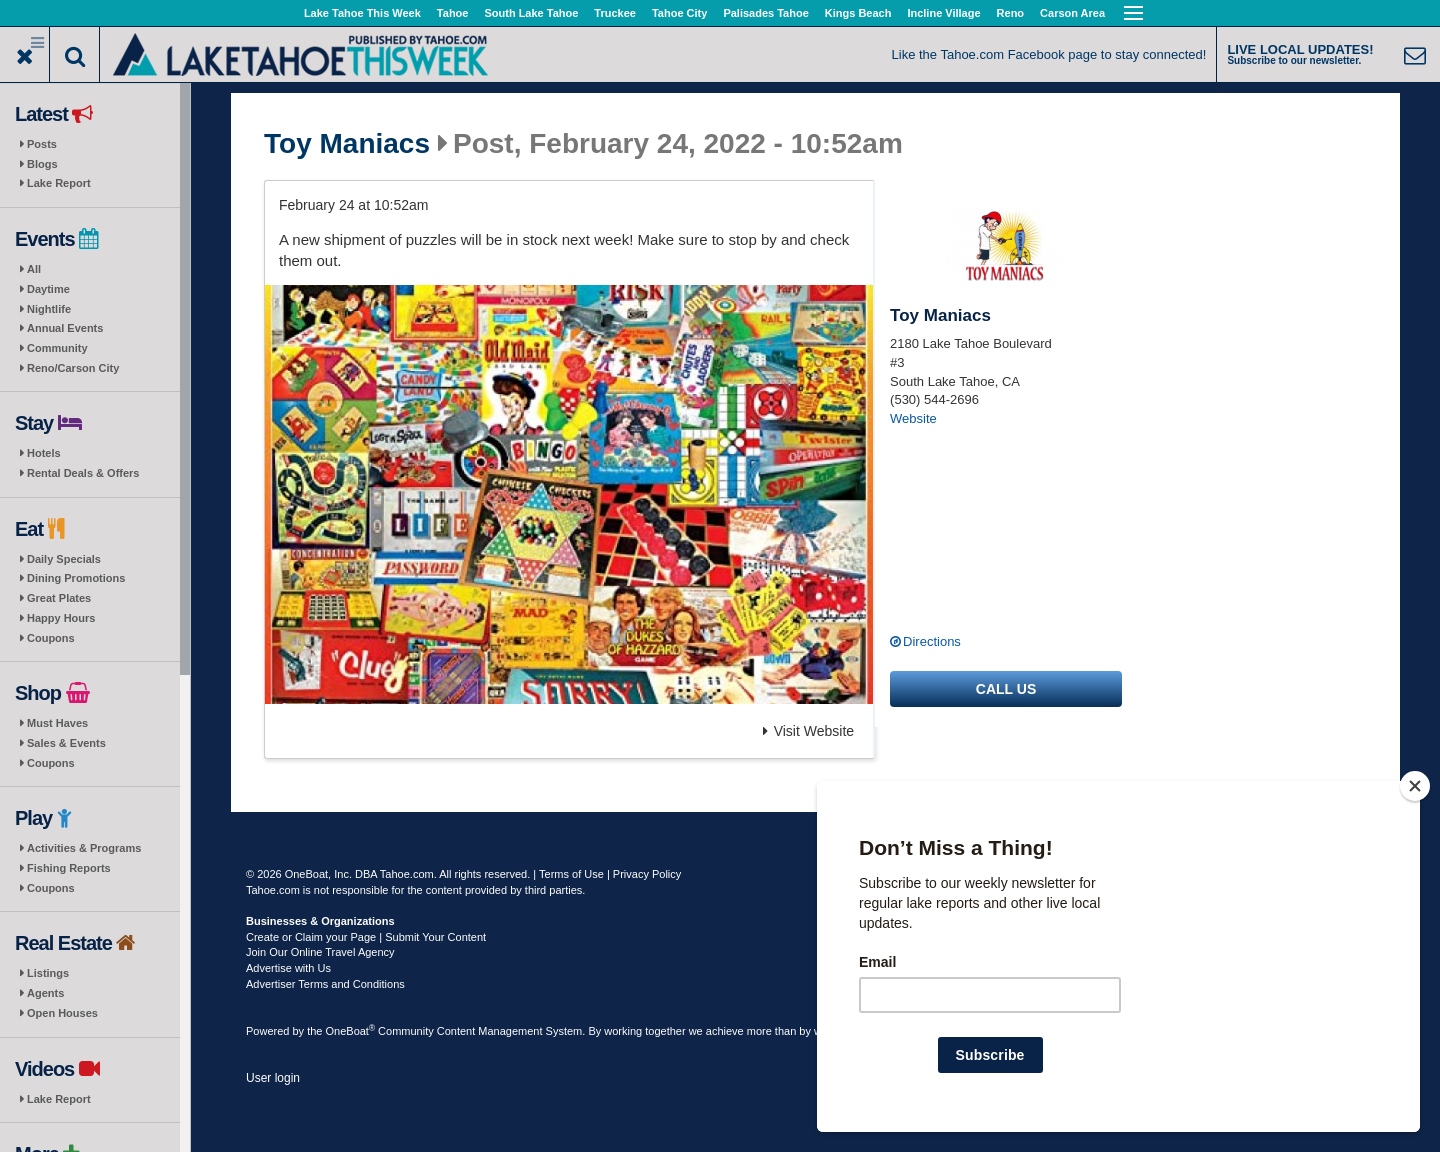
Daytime (48, 289)
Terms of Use (571, 874)
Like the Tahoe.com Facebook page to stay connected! (1049, 54)
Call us (1006, 689)
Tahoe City (679, 13)
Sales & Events (66, 743)
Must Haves (57, 723)
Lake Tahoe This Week (362, 13)
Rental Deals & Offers (83, 473)
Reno (1011, 13)
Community (57, 348)
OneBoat (351, 1031)
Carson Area (1072, 13)
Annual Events (65, 328)
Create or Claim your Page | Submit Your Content (366, 937)
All (34, 269)
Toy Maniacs (347, 144)
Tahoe (453, 13)
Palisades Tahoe (765, 13)
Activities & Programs (84, 848)
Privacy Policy (647, 874)
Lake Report (59, 183)
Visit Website (808, 731)
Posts (42, 144)
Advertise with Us (288, 968)
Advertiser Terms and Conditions (325, 984)
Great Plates (59, 598)
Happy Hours (61, 618)
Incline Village (943, 13)
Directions (932, 641)
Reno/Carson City (73, 368)
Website (913, 418)
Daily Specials (64, 559)
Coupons (51, 638)
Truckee (615, 13)
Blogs (42, 164)
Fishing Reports (69, 868)
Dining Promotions (76, 578)
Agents (45, 993)
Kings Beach (858, 13)
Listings (48, 973)
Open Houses (62, 1013)
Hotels (44, 453)
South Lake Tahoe (531, 13)
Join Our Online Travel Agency (320, 952)
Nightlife (49, 309)
